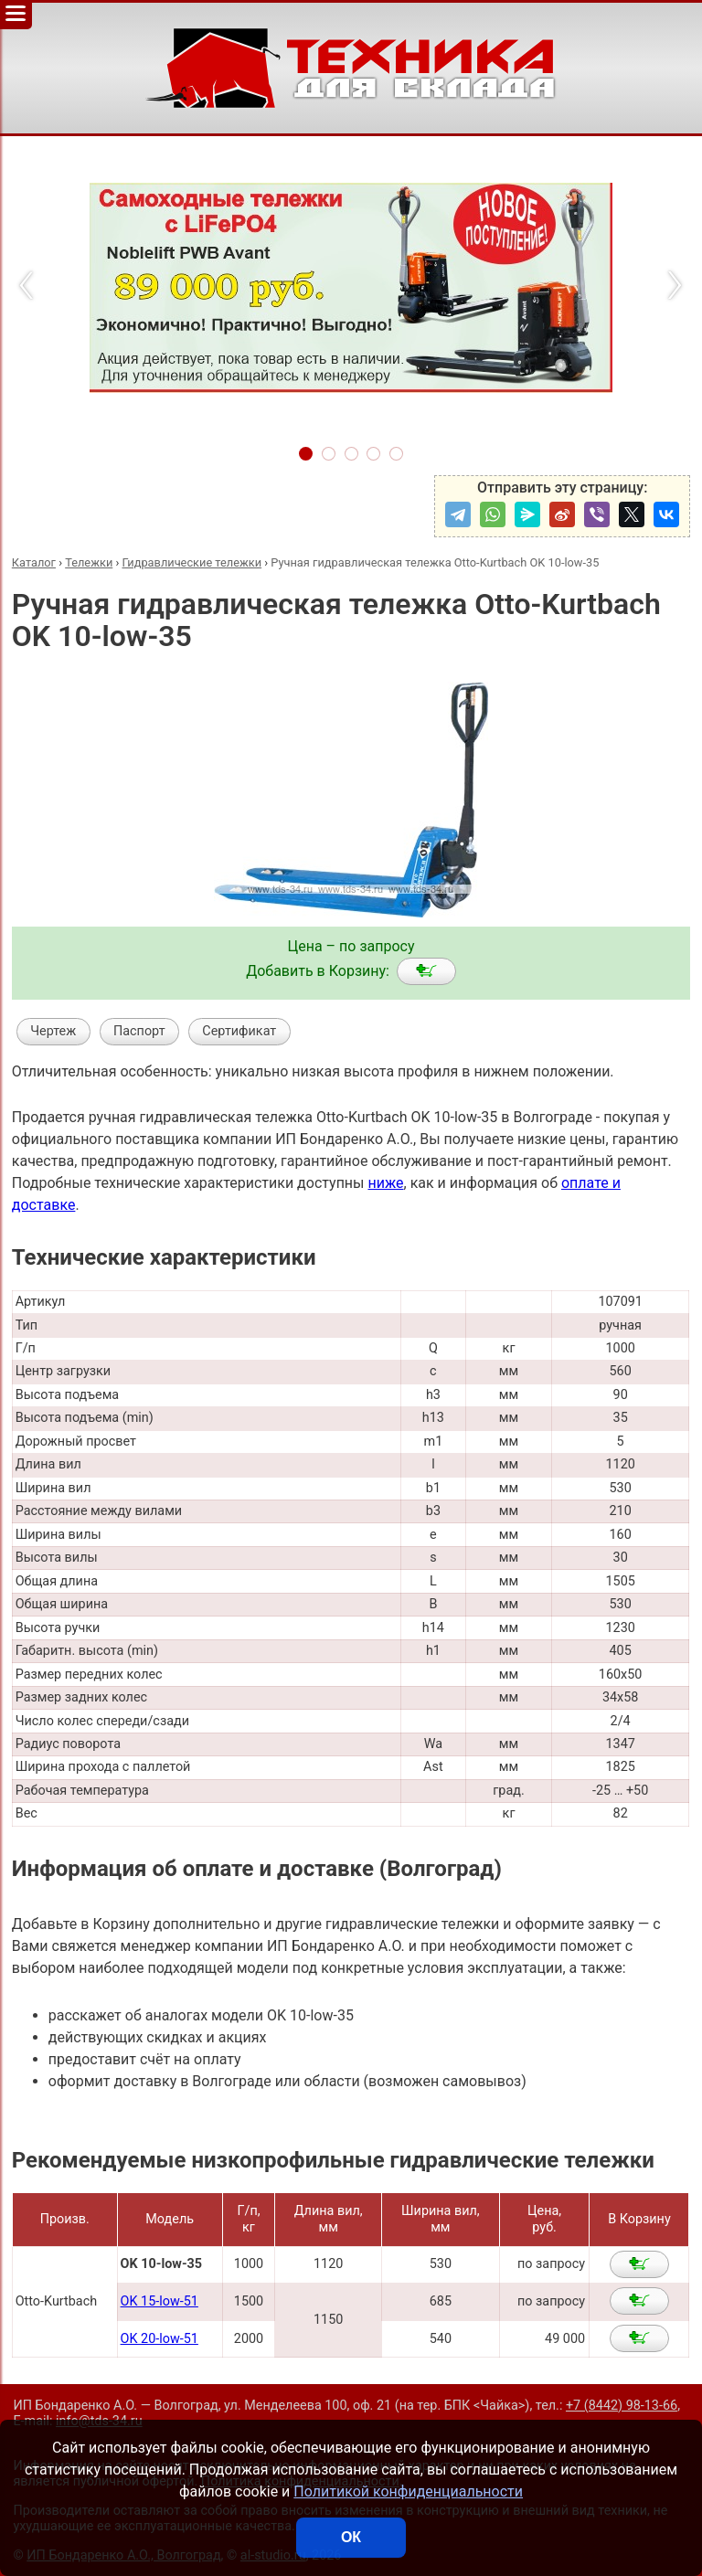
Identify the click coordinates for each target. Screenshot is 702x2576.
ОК (351, 2537)
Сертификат (239, 1031)
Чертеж (53, 1031)
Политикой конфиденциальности (408, 2491)
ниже (385, 1183)
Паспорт (139, 1031)
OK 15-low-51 (159, 2301)
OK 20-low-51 (159, 2339)
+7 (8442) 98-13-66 (621, 2405)
